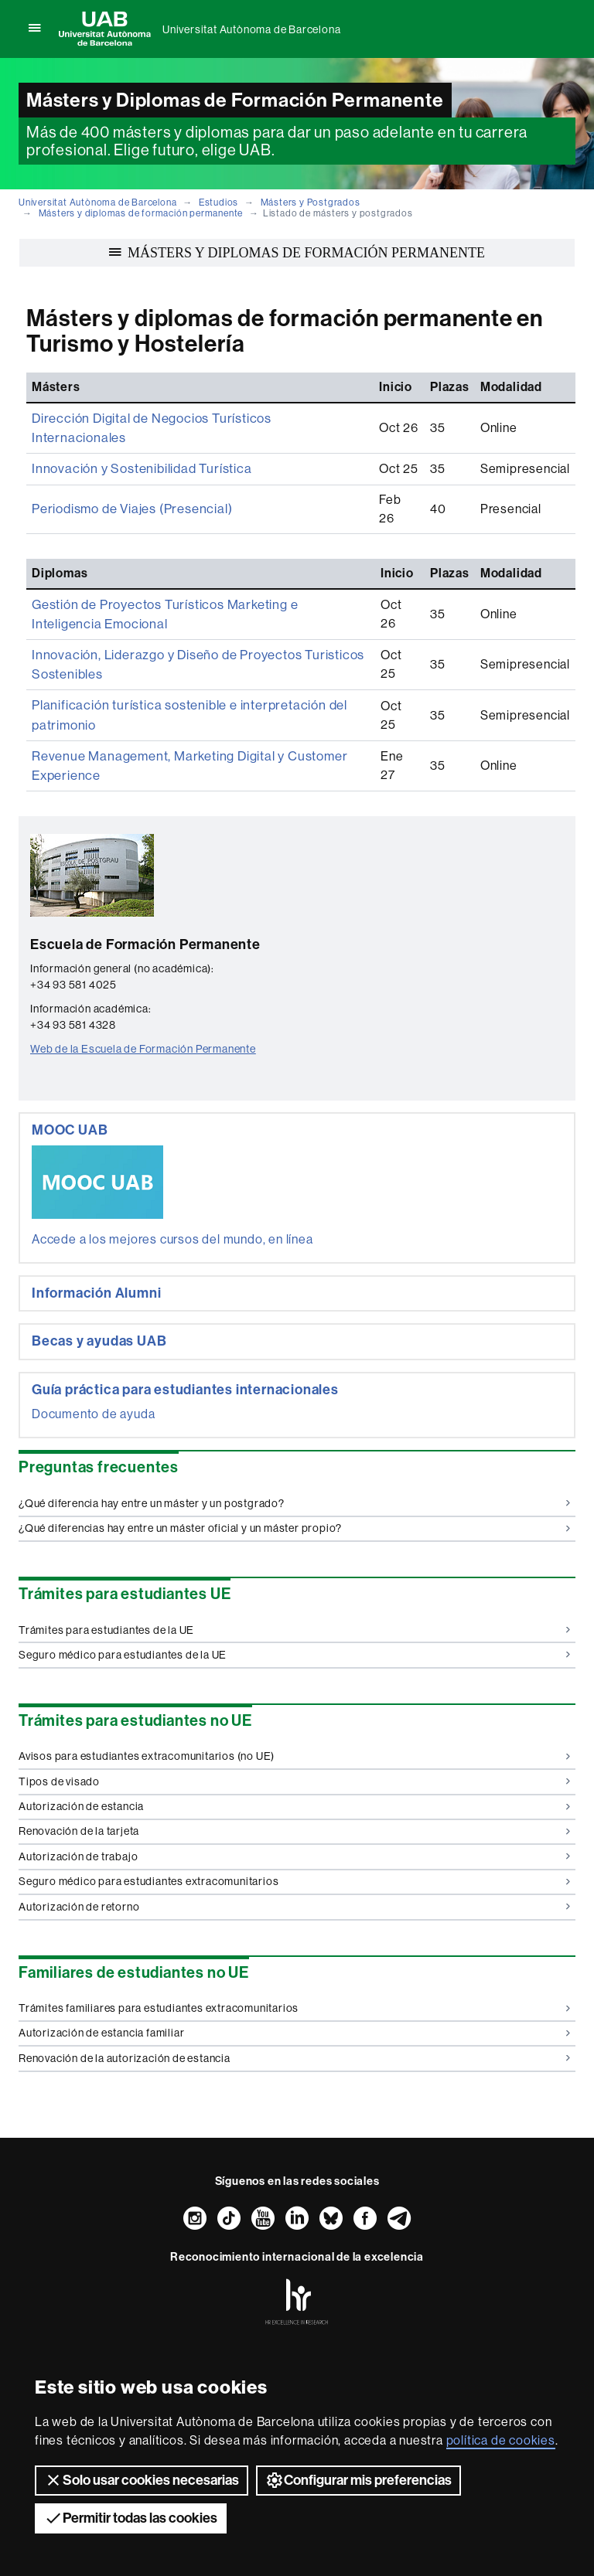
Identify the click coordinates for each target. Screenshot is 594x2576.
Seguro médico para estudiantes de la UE (294, 1607)
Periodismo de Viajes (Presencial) (129, 478)
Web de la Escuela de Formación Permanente (143, 1001)
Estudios (218, 202)
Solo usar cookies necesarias (141, 2480)
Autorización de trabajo (294, 1809)
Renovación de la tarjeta (294, 1784)
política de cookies (500, 2440)
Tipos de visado (294, 1734)
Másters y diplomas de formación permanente (141, 213)
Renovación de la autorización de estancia (294, 2011)
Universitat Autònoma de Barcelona (251, 29)
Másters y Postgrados (310, 202)
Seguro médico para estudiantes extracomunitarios (294, 1834)
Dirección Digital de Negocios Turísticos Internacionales (194, 417)
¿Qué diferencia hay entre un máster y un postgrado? (294, 1456)
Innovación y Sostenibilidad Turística (137, 448)
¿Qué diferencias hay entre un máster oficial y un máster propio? (294, 1481)
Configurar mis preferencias (358, 2480)
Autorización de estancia (294, 1759)
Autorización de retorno (294, 1859)
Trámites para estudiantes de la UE (294, 1582)
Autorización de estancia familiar (294, 1985)
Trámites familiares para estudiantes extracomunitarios (294, 1961)
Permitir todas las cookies (130, 2518)
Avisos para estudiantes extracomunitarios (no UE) (294, 1709)
